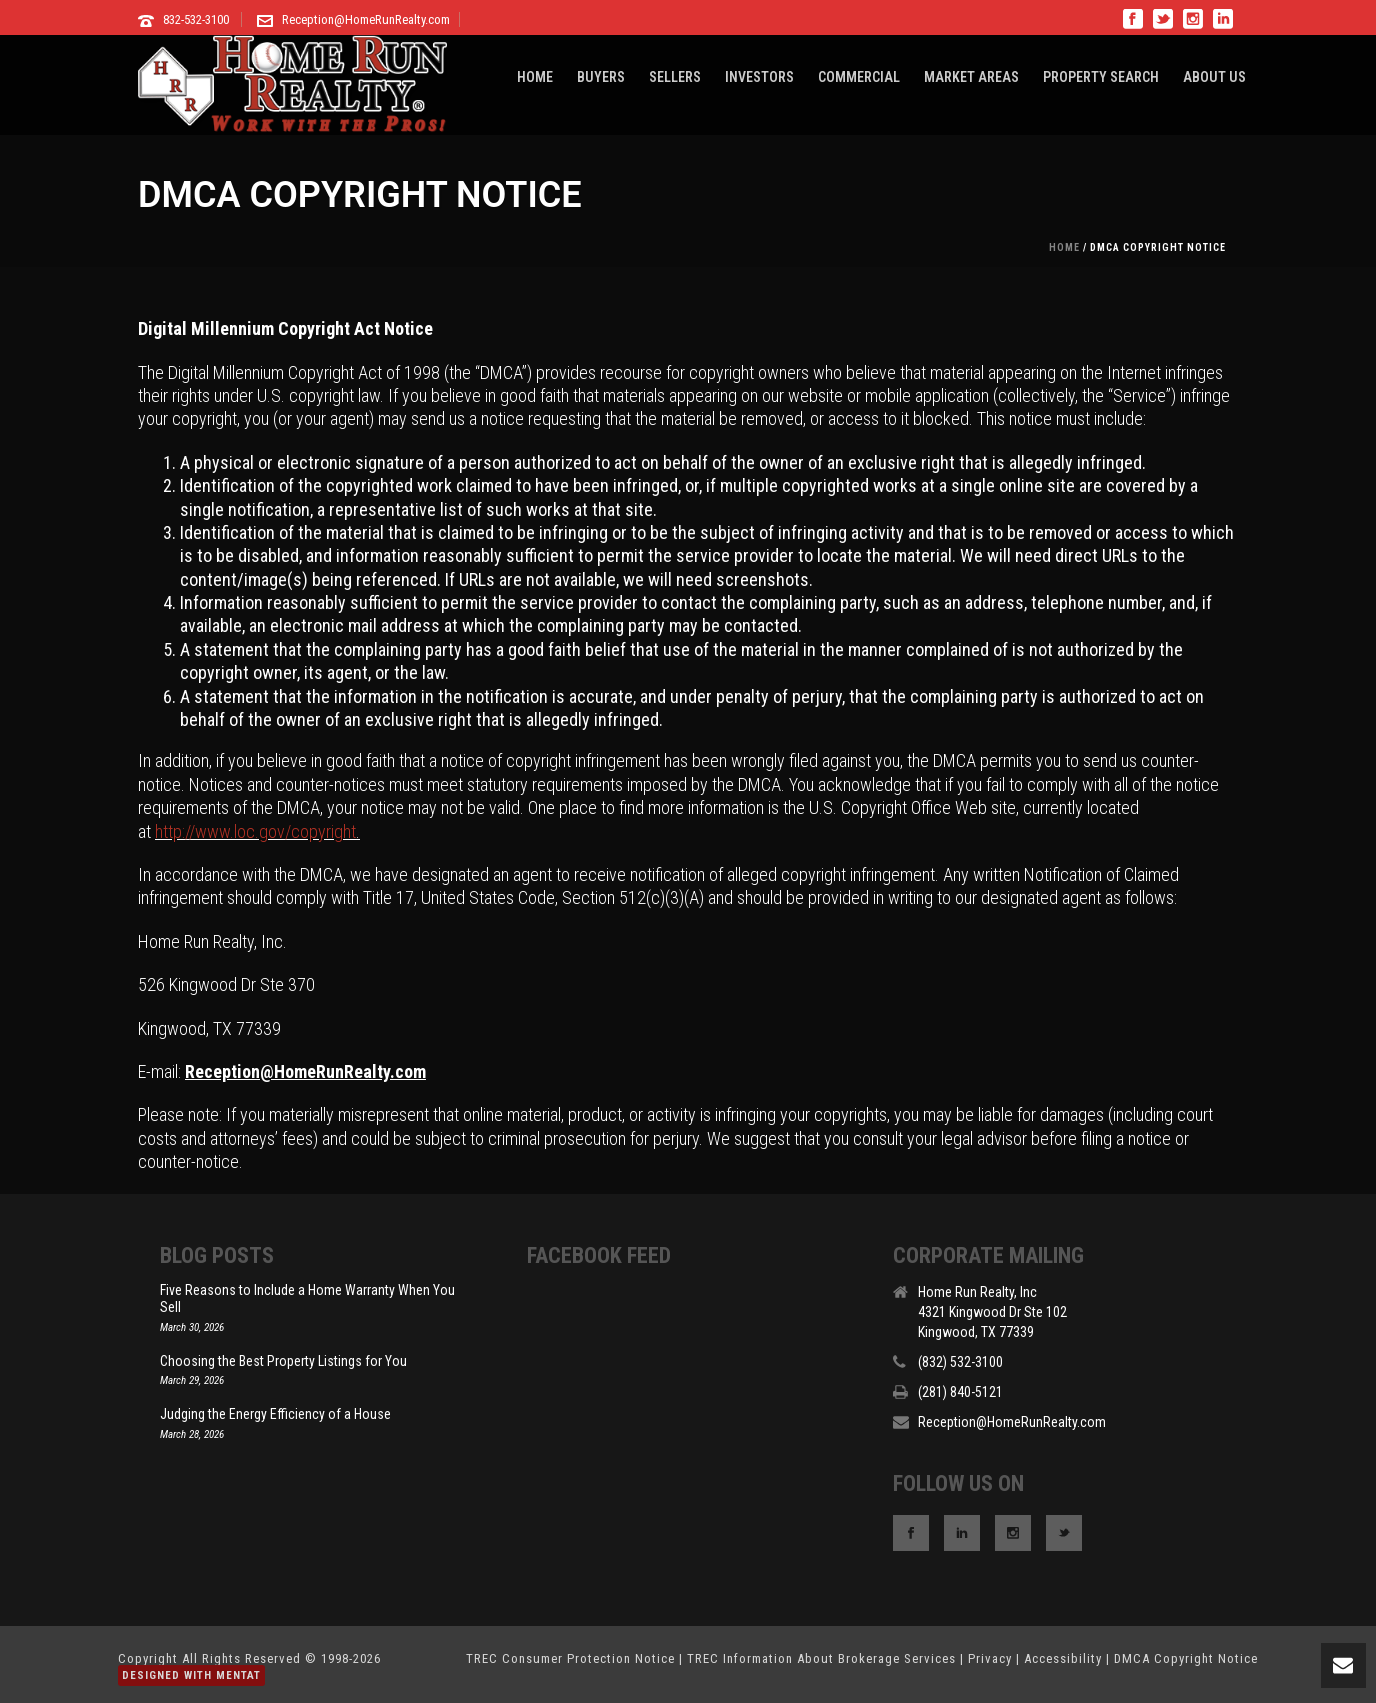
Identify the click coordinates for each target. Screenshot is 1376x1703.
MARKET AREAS (971, 77)
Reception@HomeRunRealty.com (366, 19)
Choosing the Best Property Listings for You (283, 1361)
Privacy (990, 1658)
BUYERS (601, 77)
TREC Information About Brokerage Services (821, 1658)
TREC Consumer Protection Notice (570, 1658)
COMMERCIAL (859, 77)
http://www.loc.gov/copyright (255, 831)
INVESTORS (759, 77)
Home (1064, 247)
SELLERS (675, 77)
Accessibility (1063, 1658)
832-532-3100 (196, 19)
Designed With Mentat (191, 1675)
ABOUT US (1214, 77)
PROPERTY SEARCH (1101, 77)
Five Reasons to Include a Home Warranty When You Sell (307, 1298)
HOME (535, 77)
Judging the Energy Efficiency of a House (275, 1414)
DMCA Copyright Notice (1186, 1658)
